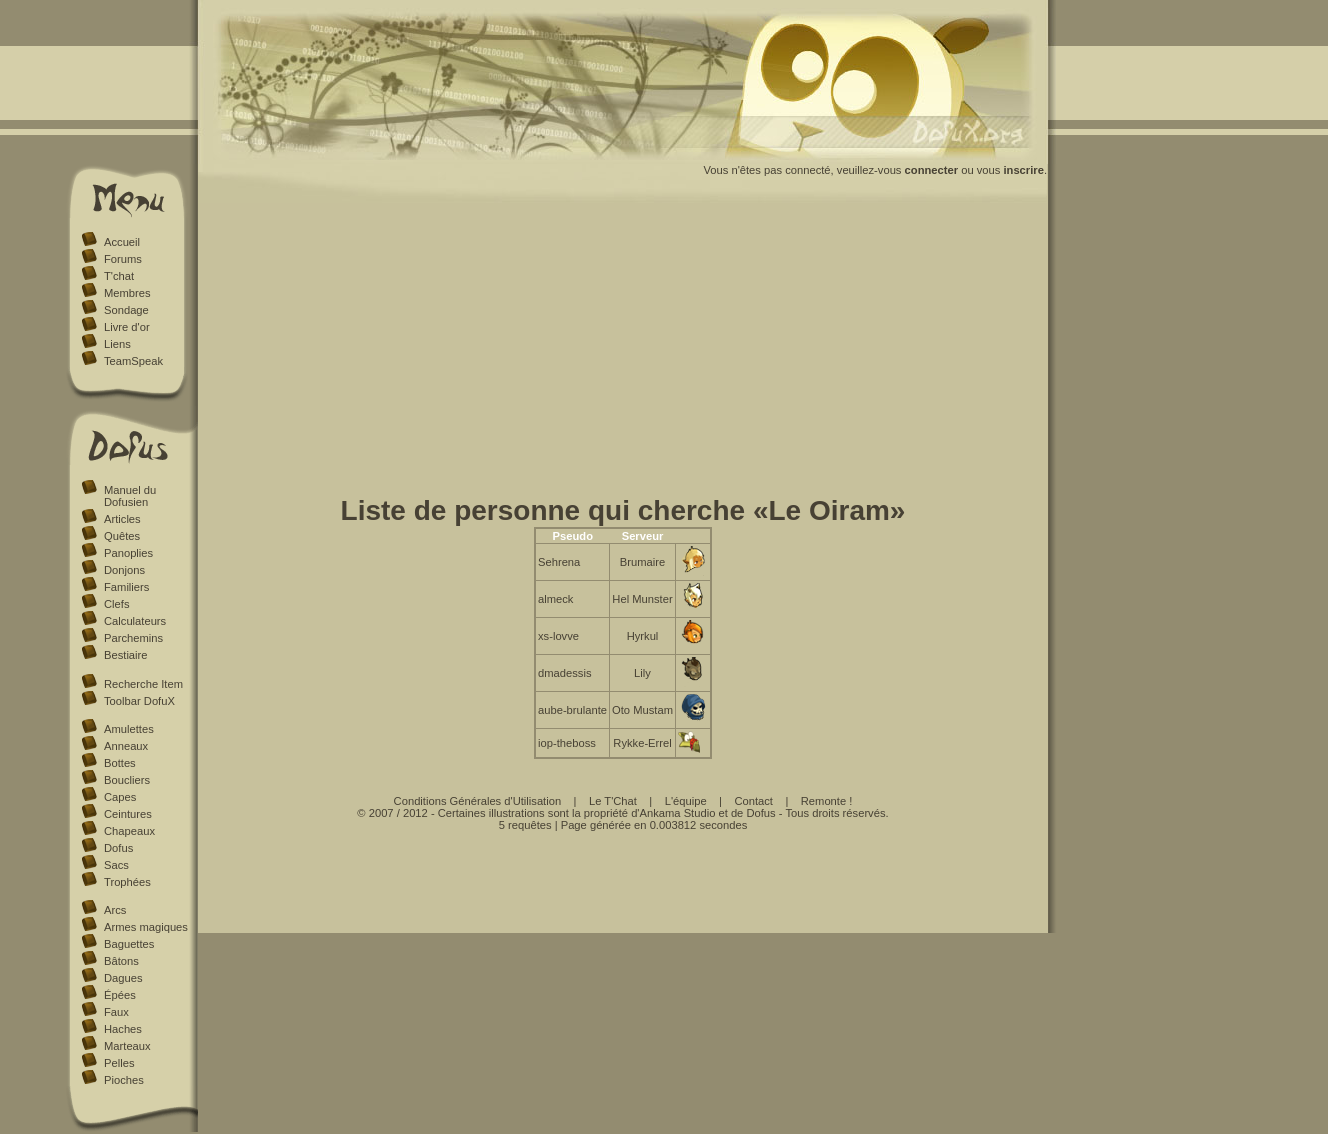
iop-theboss (567, 743)
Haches (123, 1029)
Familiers (126, 587)
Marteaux (127, 1046)
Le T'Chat (613, 801)
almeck (555, 599)
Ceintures (128, 814)
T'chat (119, 276)
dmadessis (564, 673)
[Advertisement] (623, 353)
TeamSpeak (133, 361)
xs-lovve (558, 636)
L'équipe (686, 801)
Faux (116, 1012)
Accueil (122, 242)
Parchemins (133, 638)
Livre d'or (127, 327)
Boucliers (127, 780)
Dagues (123, 978)
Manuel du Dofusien (130, 496)
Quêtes (122, 536)
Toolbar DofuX (139, 701)
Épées (120, 995)
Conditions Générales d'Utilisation (478, 801)
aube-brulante (572, 710)
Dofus (118, 848)
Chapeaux (129, 831)
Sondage (126, 310)
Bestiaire (126, 655)
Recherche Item (143, 684)
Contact (753, 801)
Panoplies (128, 553)
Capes (120, 797)
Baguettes (129, 944)
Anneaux (126, 746)
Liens (117, 344)
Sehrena (559, 562)
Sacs (116, 865)
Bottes (120, 763)
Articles (122, 519)
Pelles (119, 1063)
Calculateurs (135, 621)
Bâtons (121, 961)
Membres (127, 293)
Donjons (124, 570)
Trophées (127, 882)
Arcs (115, 910)
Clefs (117, 604)
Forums (123, 259)
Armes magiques (146, 927)
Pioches (124, 1080)
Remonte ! (827, 801)
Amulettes (129, 729)
